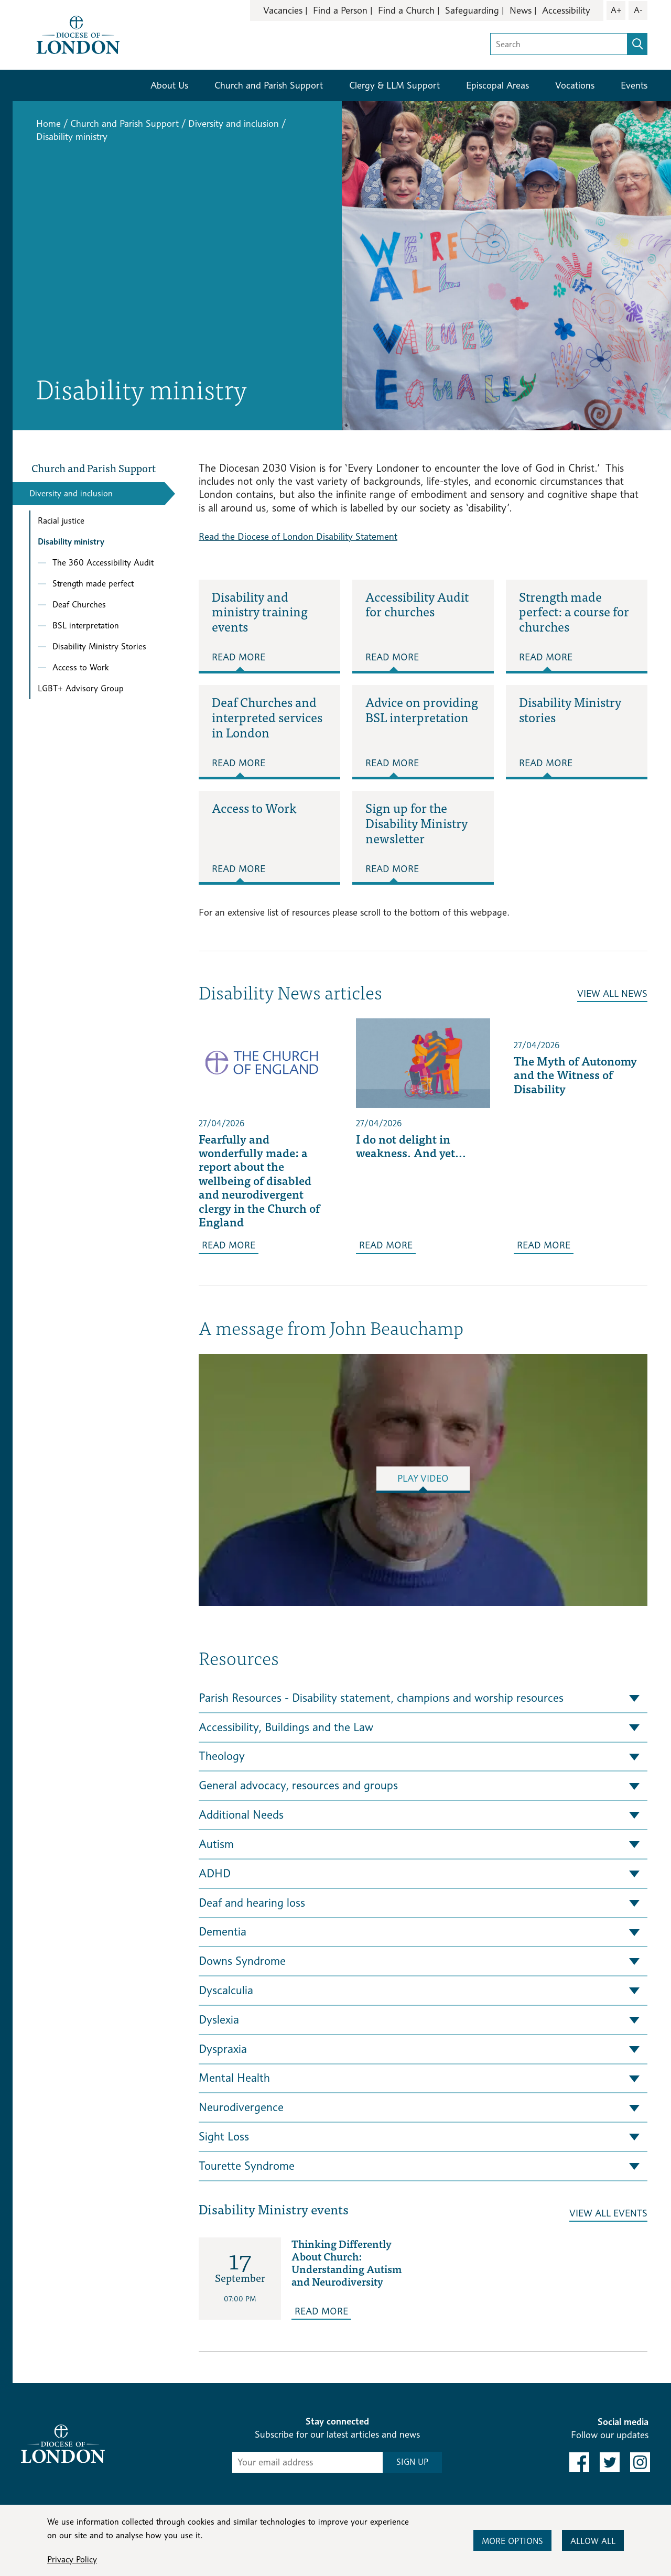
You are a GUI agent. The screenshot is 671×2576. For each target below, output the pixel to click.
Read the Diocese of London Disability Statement (298, 536)
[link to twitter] (610, 2462)
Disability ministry (71, 542)
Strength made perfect (93, 584)
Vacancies (282, 10)
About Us (169, 85)
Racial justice (61, 521)
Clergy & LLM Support (394, 85)
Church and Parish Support (268, 85)
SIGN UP (412, 2462)
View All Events (608, 2213)
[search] (637, 44)
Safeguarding (472, 10)
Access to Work (80, 667)
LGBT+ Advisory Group (81, 688)
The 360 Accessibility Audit (103, 563)
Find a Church (406, 10)
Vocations (574, 85)
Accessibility (566, 10)
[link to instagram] (640, 2462)
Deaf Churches (79, 605)
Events (634, 85)
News (521, 10)
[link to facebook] (579, 2462)
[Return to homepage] (78, 33)
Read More (238, 656)
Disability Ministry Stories (99, 646)
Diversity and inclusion (233, 123)
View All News (612, 993)
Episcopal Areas (497, 85)
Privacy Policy (72, 2559)
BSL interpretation (85, 626)
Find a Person (340, 10)
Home (48, 123)
